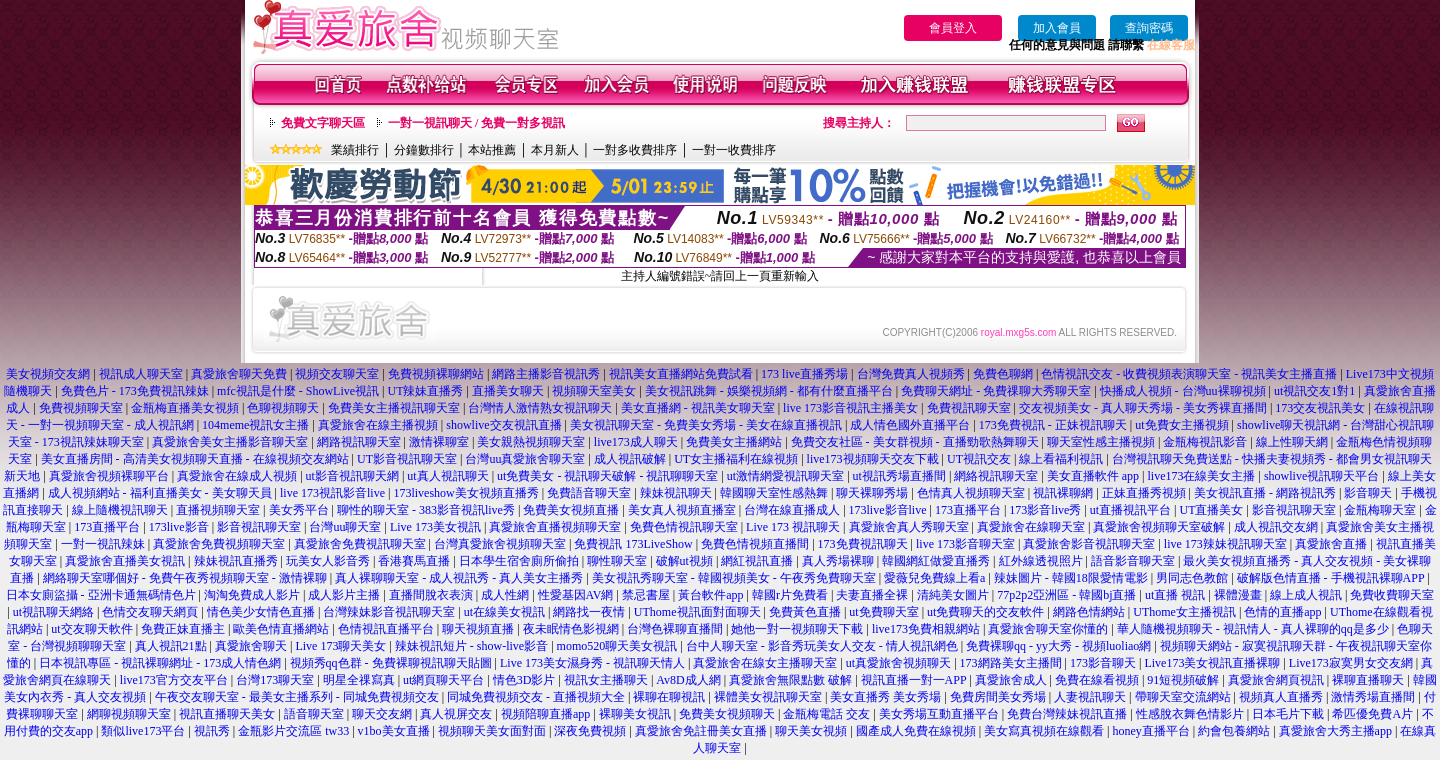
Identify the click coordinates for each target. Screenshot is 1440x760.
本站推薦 (492, 150)
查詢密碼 (1149, 28)
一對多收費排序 (635, 150)
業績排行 (355, 150)
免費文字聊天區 (323, 123)
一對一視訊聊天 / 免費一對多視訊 (476, 123)
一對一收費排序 (734, 150)
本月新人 (555, 150)
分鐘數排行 (424, 150)
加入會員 (1057, 28)
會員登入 (953, 28)
